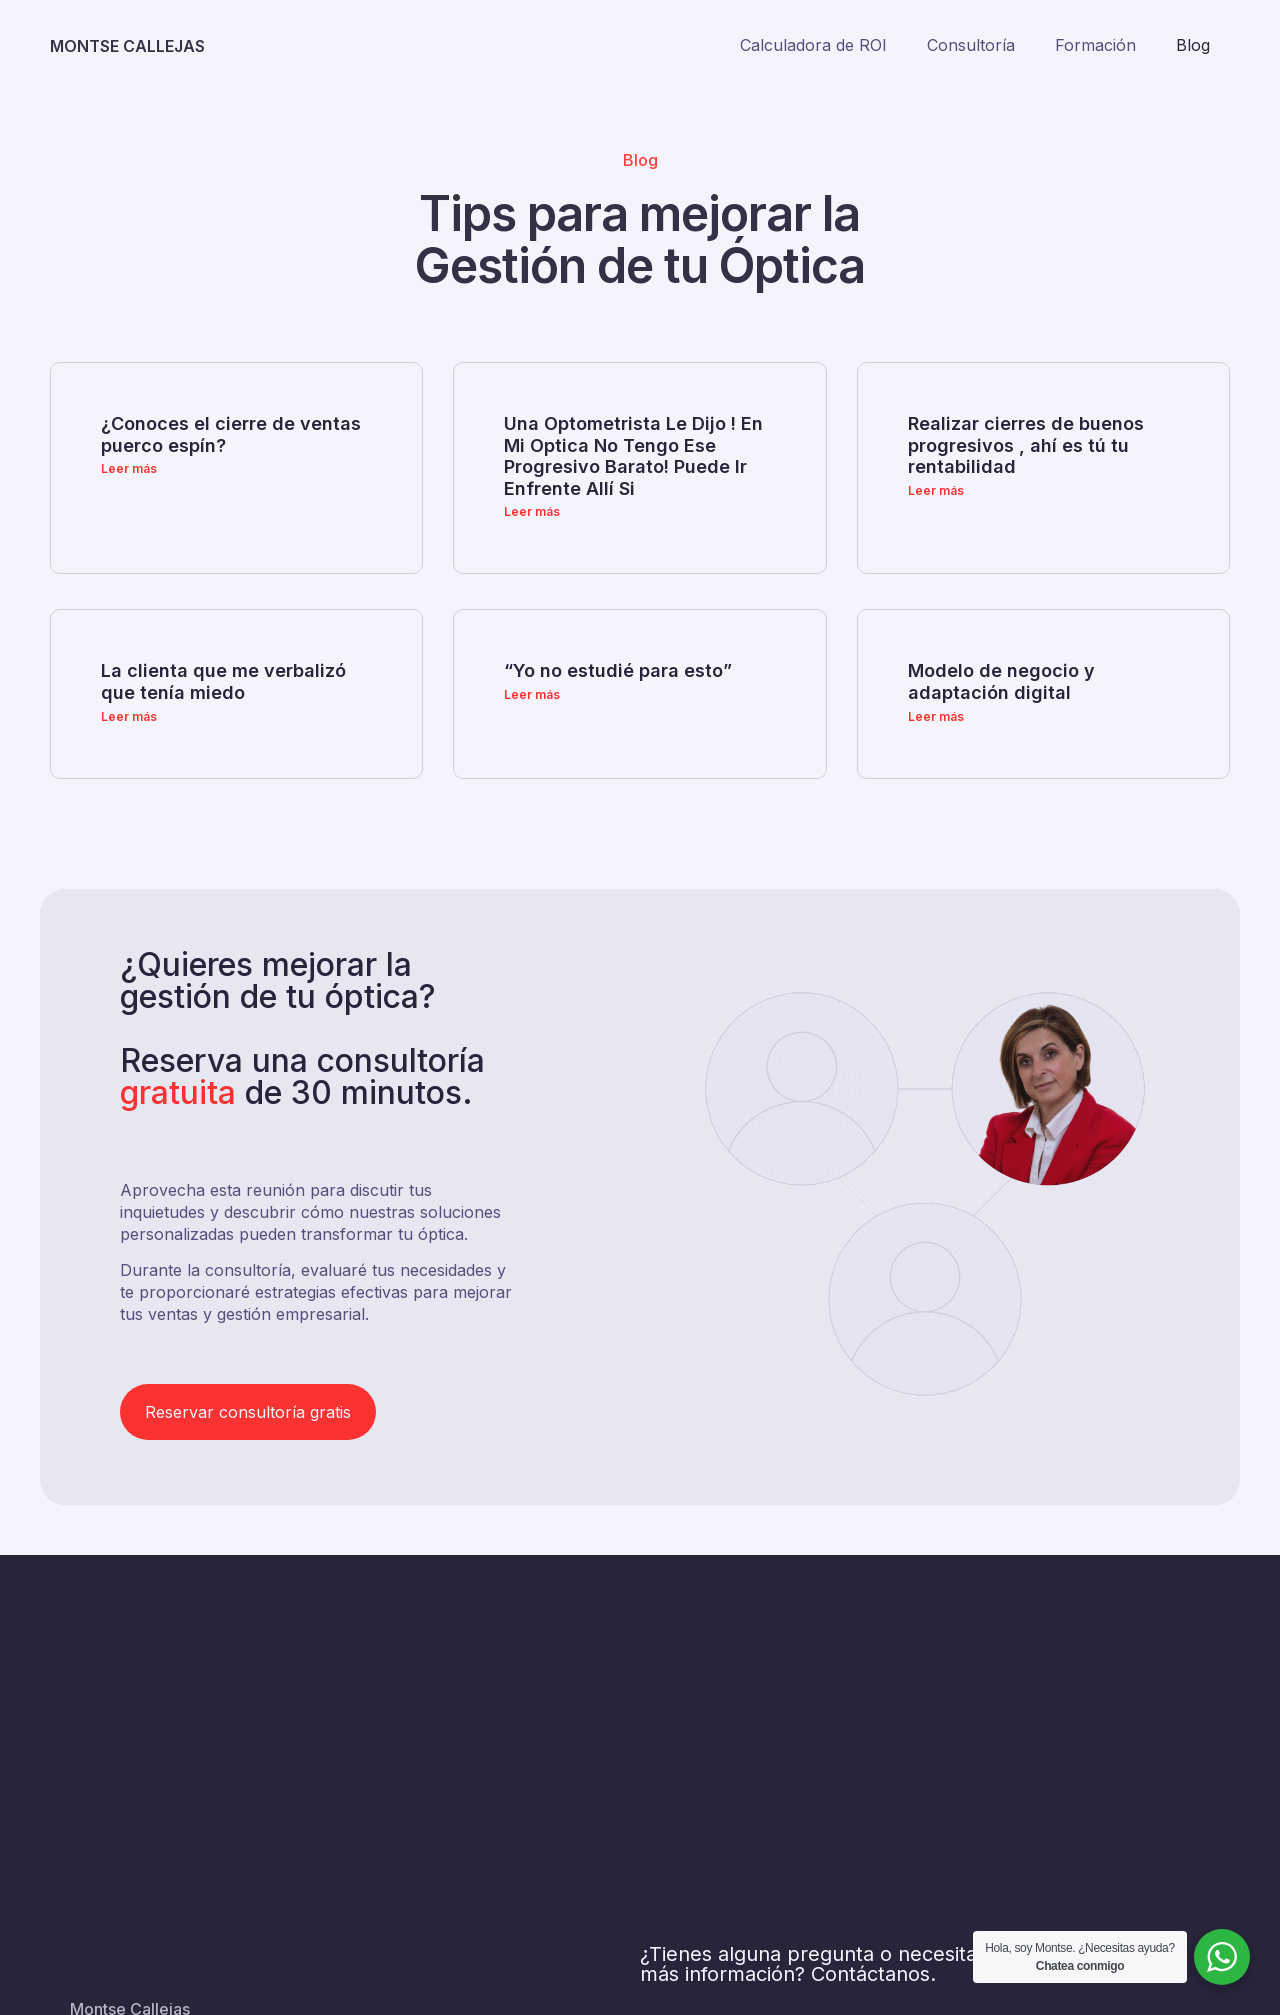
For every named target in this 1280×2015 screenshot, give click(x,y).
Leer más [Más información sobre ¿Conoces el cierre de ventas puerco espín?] (129, 468)
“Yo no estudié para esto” (618, 670)
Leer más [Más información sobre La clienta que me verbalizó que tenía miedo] (129, 716)
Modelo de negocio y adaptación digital (1001, 681)
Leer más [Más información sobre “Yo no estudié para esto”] (532, 694)
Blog (1193, 45)
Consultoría (971, 45)
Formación (1095, 45)
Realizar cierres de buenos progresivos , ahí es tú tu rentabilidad (1026, 445)
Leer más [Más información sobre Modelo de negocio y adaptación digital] (936, 716)
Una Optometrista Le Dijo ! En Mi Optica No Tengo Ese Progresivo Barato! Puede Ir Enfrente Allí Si (633, 456)
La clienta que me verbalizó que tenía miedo (223, 681)
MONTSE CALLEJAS (127, 46)
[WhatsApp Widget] (1222, 1957)
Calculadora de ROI (813, 45)
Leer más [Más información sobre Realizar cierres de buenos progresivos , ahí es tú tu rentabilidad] (936, 490)
